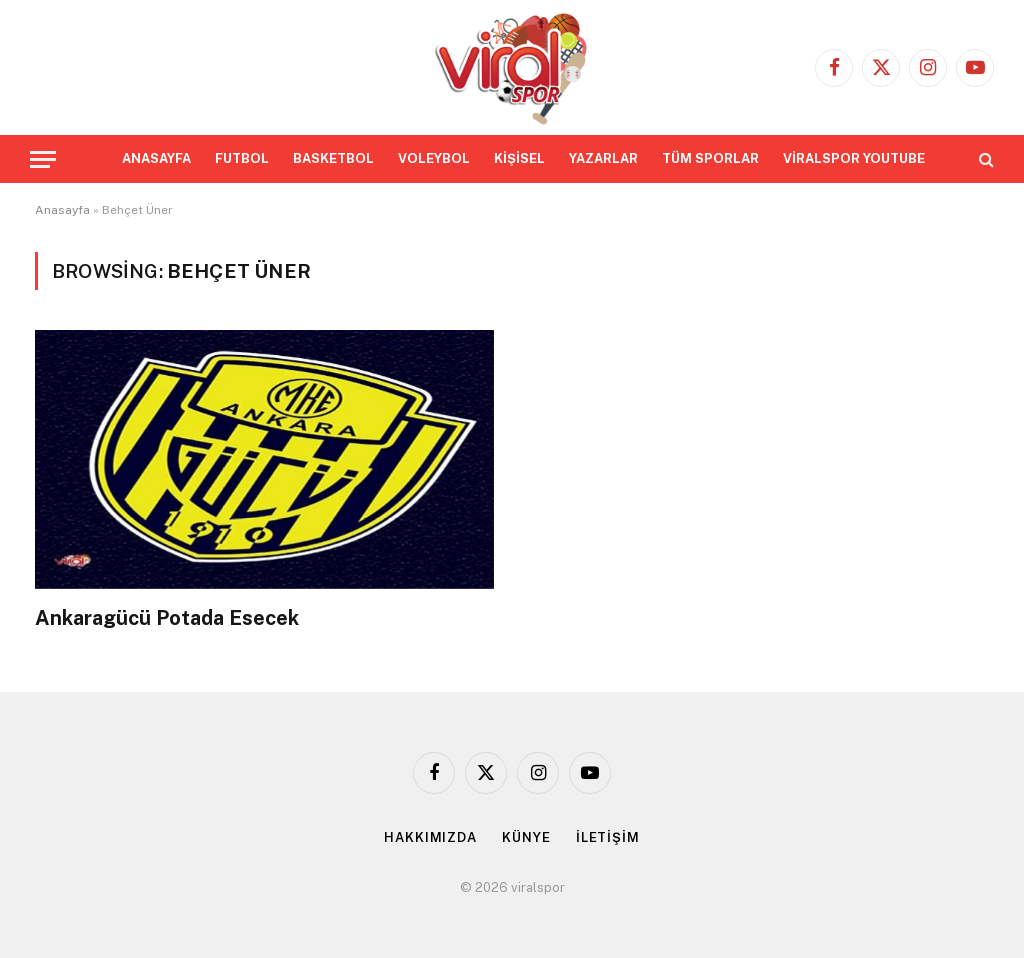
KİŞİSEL (519, 158)
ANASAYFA (156, 158)
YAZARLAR (603, 158)
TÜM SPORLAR (710, 158)
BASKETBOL (333, 158)
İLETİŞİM (608, 837)
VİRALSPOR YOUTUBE (854, 158)
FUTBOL (242, 158)
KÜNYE (526, 837)
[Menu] (43, 159)
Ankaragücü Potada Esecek (167, 618)
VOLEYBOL (434, 158)
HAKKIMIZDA (430, 837)
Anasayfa (62, 210)
